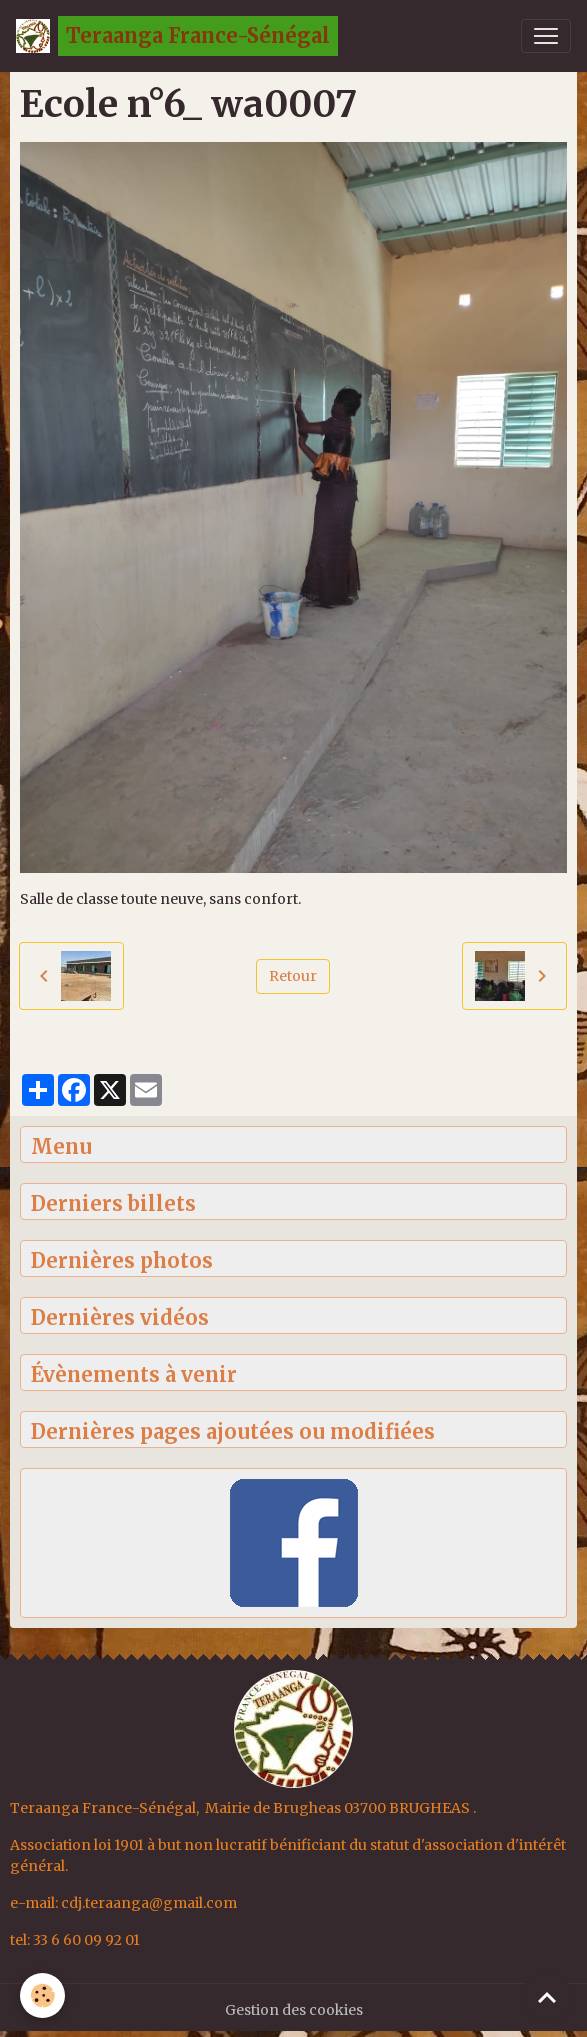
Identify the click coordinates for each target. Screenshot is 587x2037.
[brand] (177, 36)
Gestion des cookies (294, 2010)
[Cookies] (42, 1995)
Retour (293, 976)
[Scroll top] (547, 1997)
